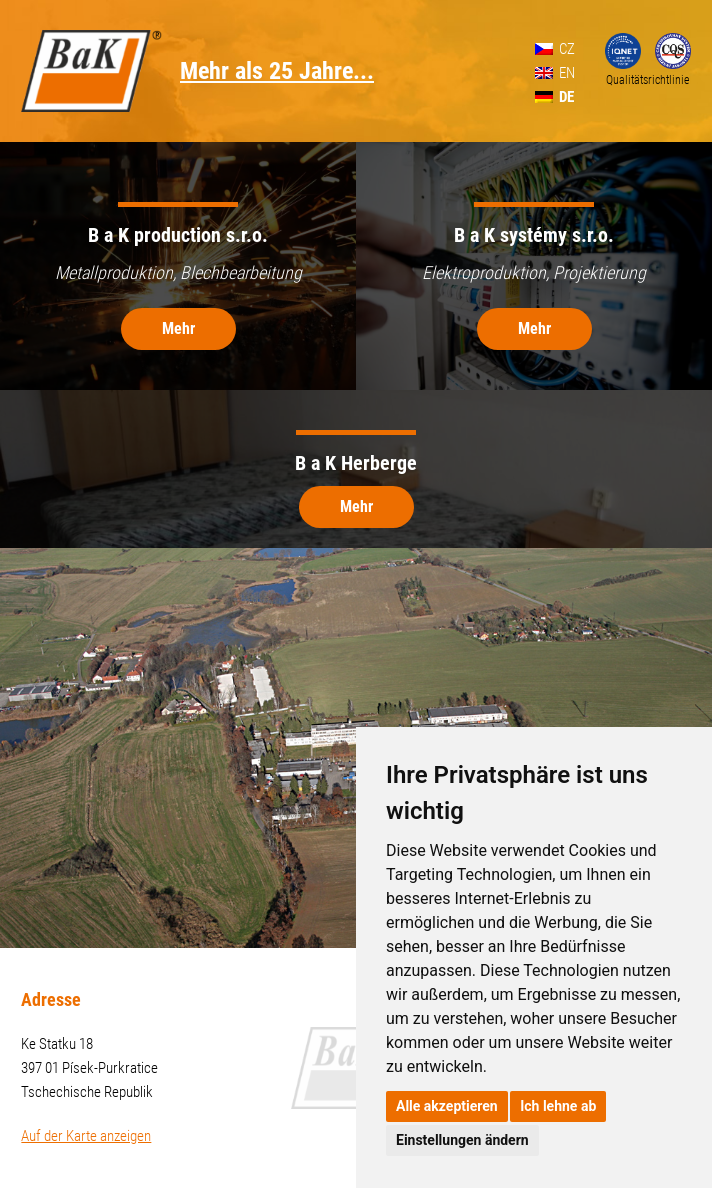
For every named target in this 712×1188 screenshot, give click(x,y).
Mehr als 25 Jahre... (277, 71)
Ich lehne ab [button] (558, 1106)
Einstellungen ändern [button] (462, 1140)
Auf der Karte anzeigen (86, 1136)
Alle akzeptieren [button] (447, 1106)
